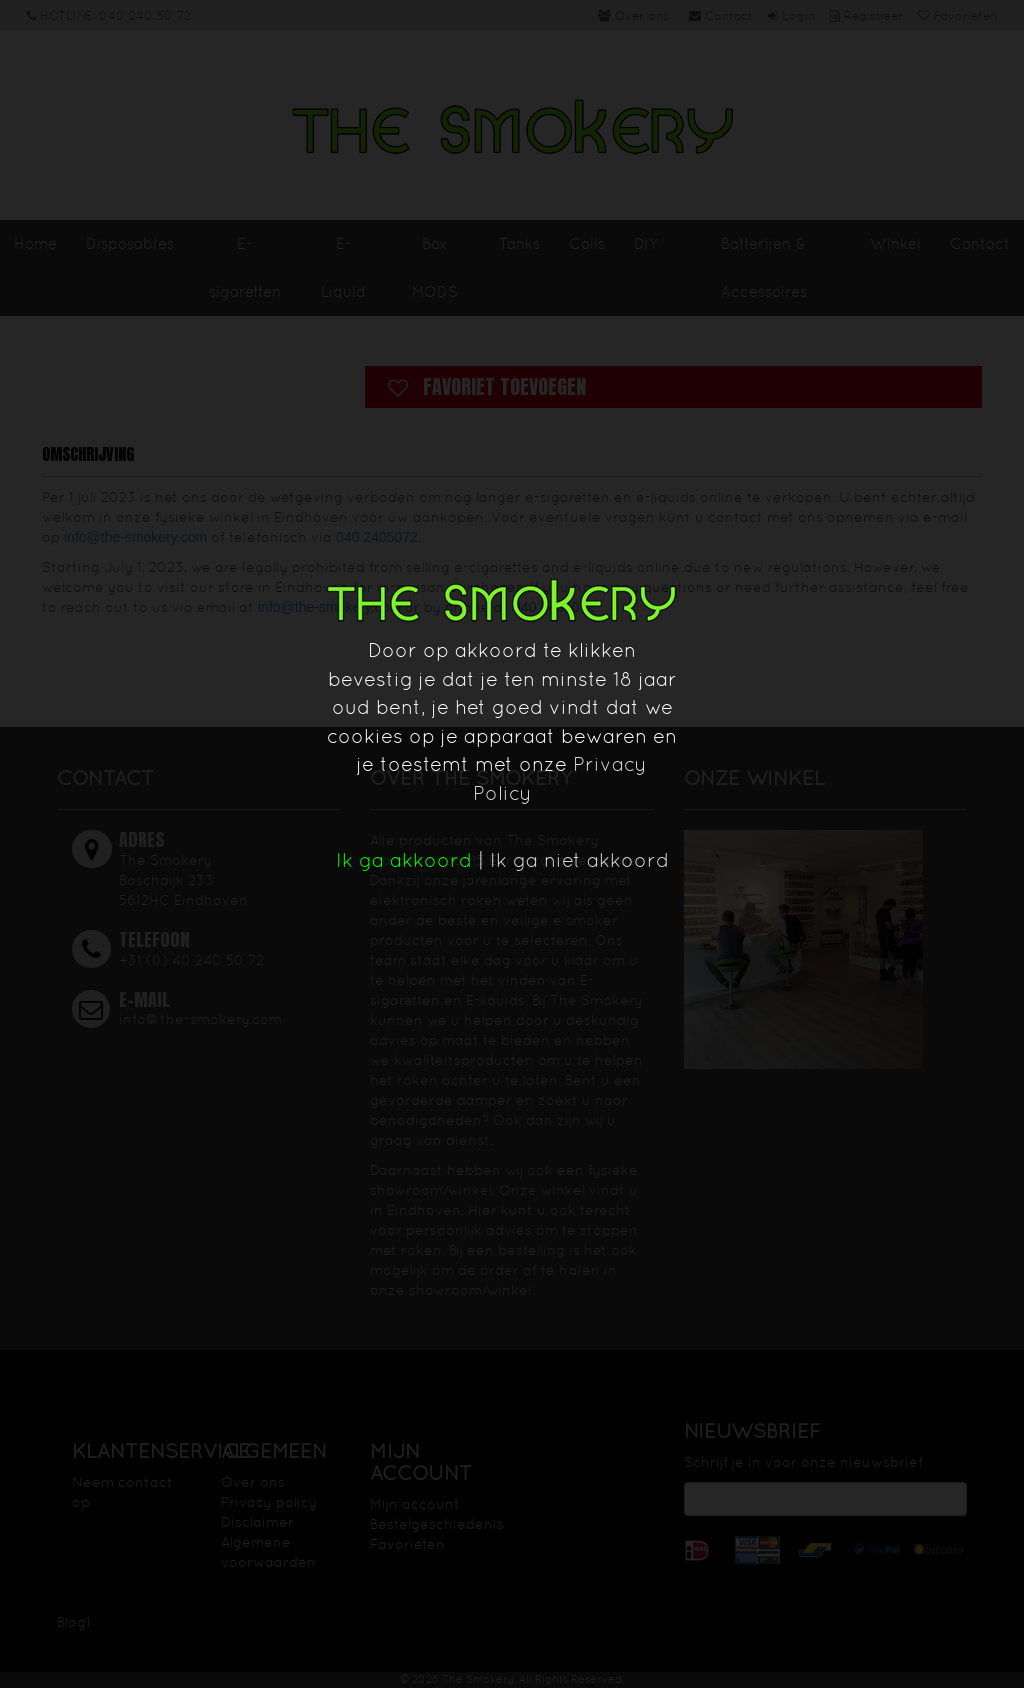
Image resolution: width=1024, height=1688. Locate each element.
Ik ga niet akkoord (579, 860)
